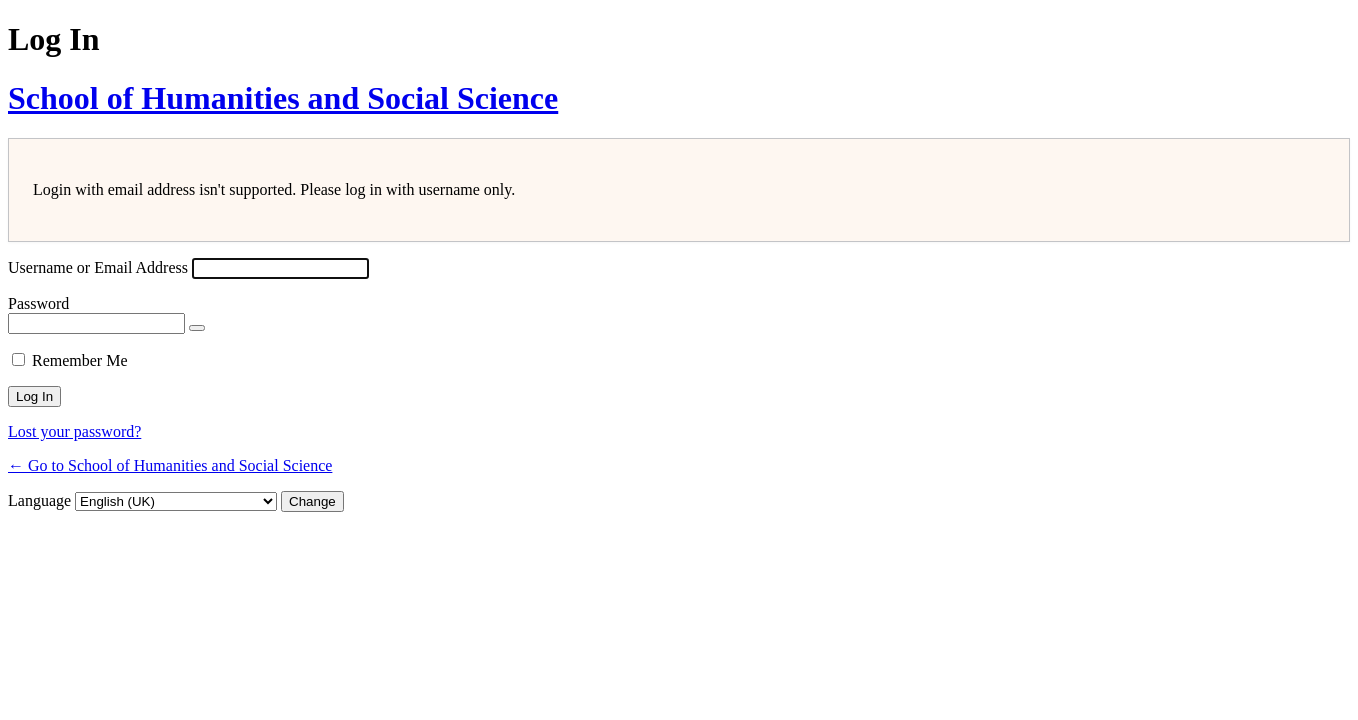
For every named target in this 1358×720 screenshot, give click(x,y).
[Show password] (197, 328)
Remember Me (80, 360)
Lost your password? (74, 431)
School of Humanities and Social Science (283, 98)
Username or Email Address (98, 267)
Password (38, 303)
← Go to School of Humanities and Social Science (170, 465)
